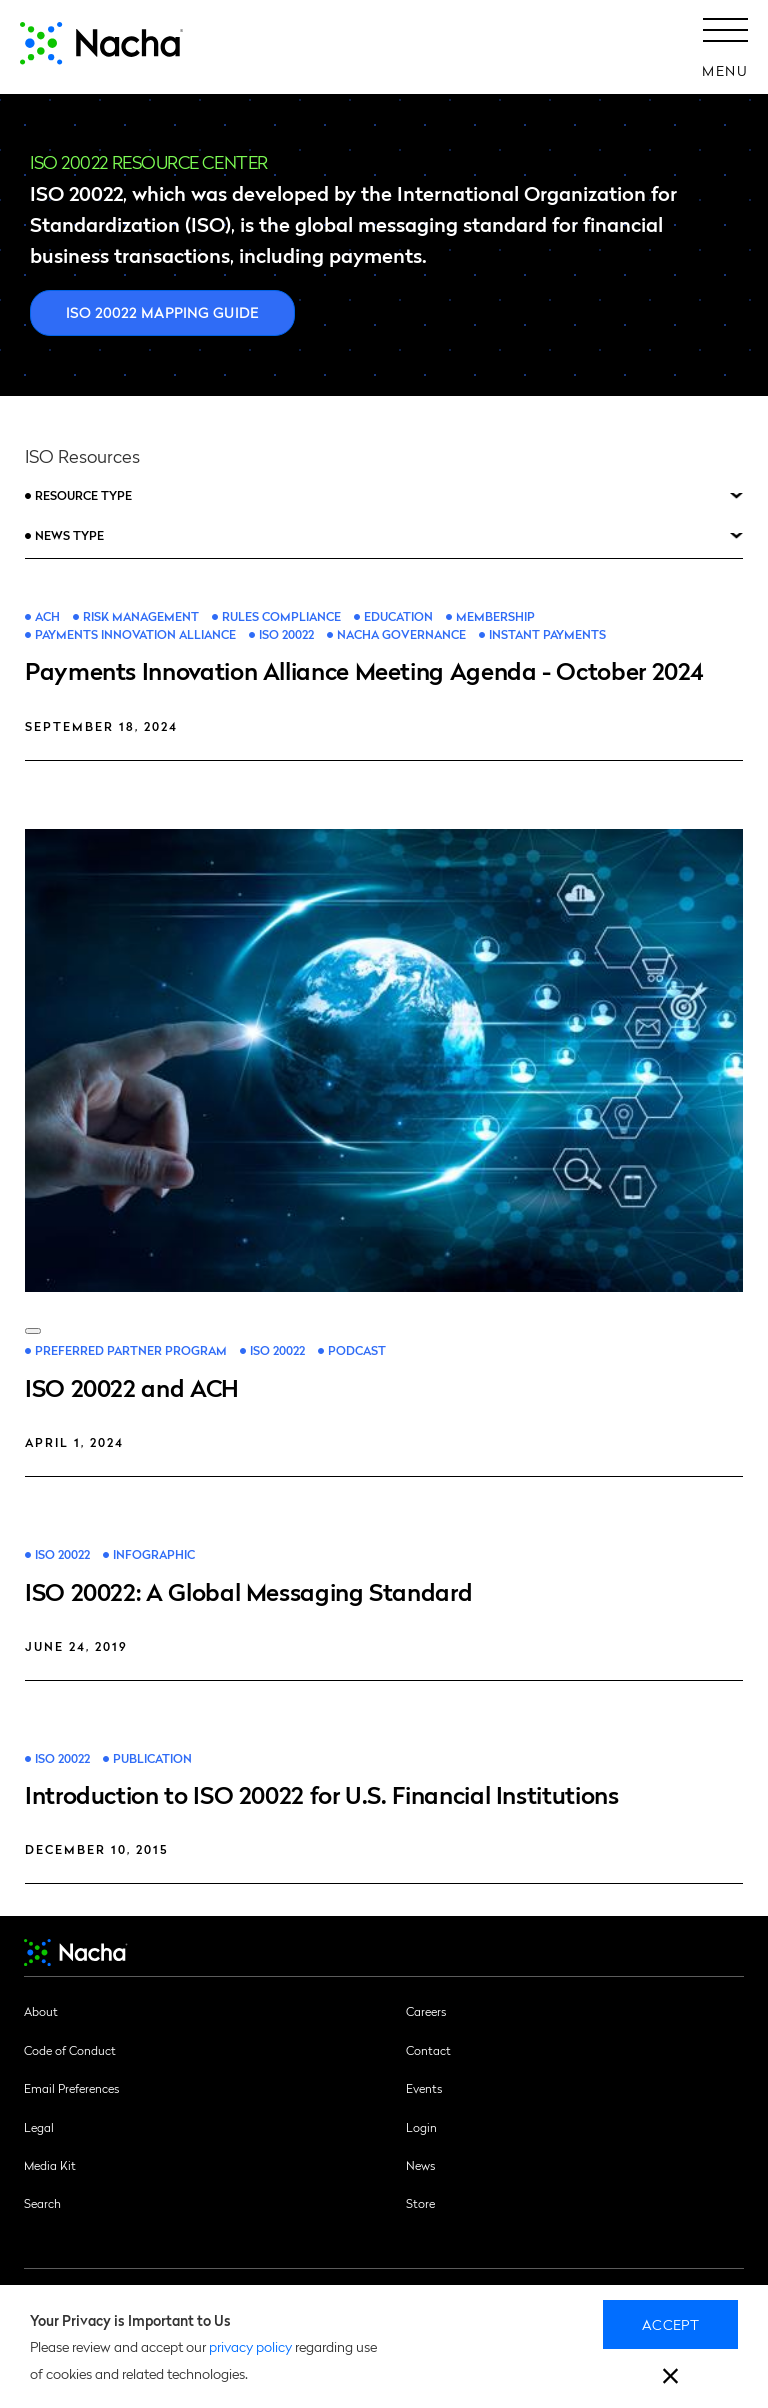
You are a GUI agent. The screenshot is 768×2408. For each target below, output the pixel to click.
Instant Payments (547, 634)
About (41, 2011)
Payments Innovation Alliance (135, 634)
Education (398, 616)
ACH (47, 616)
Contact (428, 2050)
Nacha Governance (401, 634)
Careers (426, 2011)
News (420, 2165)
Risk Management (141, 616)
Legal (39, 2127)
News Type (69, 535)
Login (421, 2127)
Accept (670, 2324)
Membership (495, 616)
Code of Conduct (70, 2050)
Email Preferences (71, 2088)
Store (420, 2203)
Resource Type (83, 495)
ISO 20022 (286, 634)
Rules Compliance (281, 616)
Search (42, 2203)
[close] (670, 2378)
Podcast (357, 1350)
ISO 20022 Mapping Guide (162, 312)
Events (424, 2088)
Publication (152, 1758)
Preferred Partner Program (131, 1350)
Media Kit (50, 2165)
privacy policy (250, 2346)
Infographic (154, 1554)
